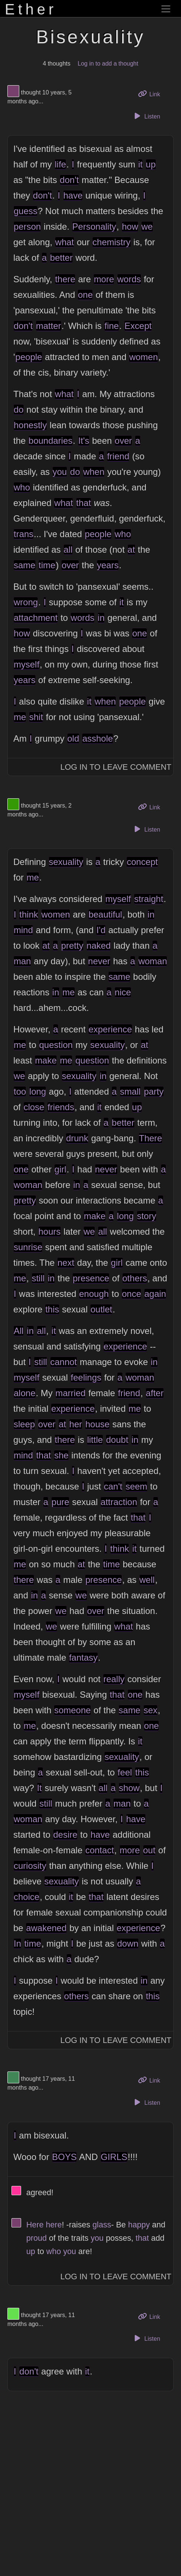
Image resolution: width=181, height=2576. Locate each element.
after (155, 1393)
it (140, 164)
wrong (26, 602)
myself (26, 664)
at (131, 550)
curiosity (30, 1866)
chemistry (112, 242)
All (19, 1331)
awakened (46, 1928)
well (147, 1580)
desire (65, 1835)
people (29, 357)
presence (91, 1278)
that (83, 503)
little (95, 1440)
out (149, 1850)
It (39, 1788)
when (93, 472)
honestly (30, 425)
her (75, 1424)
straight (148, 899)
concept (142, 862)
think (28, 914)
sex (150, 1710)
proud (36, 2238)
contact (99, 1850)
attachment (36, 618)
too (20, 1091)
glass (102, 2224)
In (17, 1943)
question (56, 1045)
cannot (63, 1362)
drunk (77, 1138)
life (60, 164)
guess (25, 211)
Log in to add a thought (108, 63)
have (73, 195)
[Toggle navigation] (165, 8)
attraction (119, 1502)
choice (26, 1897)
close (34, 1107)
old (73, 738)
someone (72, 1710)
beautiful (105, 914)
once (131, 1294)
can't (113, 1486)
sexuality (66, 862)
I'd (100, 930)
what (64, 242)
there (65, 279)
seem (136, 1486)
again (155, 1294)
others (135, 1278)
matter (48, 326)
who (22, 487)
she (61, 1455)
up (151, 164)
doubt (117, 1440)
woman (152, 961)
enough (94, 1294)
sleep (24, 1424)
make (46, 1060)
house (97, 1424)
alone (25, 1393)
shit (36, 717)
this (52, 1309)
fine (111, 326)
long (37, 1091)
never (99, 961)
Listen (146, 116)
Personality (94, 227)
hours (49, 1232)
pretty (72, 946)
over (123, 441)
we (147, 227)
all (68, 550)
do (19, 410)
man (22, 961)
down (127, 1943)
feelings (86, 1377)
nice (123, 992)
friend (118, 456)
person (27, 227)
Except (137, 326)
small (130, 1091)
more (104, 279)
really (113, 1679)
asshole (97, 738)
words (129, 279)
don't (69, 180)
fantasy (83, 1658)
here (54, 2224)
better (61, 258)
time (46, 565)
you (60, 472)
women (143, 357)
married (71, 1393)
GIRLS (114, 2157)
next (65, 1263)
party (154, 1091)
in (101, 618)
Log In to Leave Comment (115, 767)
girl (60, 1169)
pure (60, 1502)
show (129, 1788)
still (38, 1278)
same (25, 565)
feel (125, 1772)
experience (110, 1029)
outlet (101, 1309)
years (108, 565)
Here (35, 2224)
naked (99, 946)
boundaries (51, 441)
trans (23, 534)
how (130, 227)
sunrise (28, 1247)
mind (23, 930)
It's (83, 441)
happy (139, 2224)
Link (152, 93)
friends (60, 1107)
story (146, 1216)
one (85, 295)
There (150, 1138)
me (20, 717)
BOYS (64, 2157)
